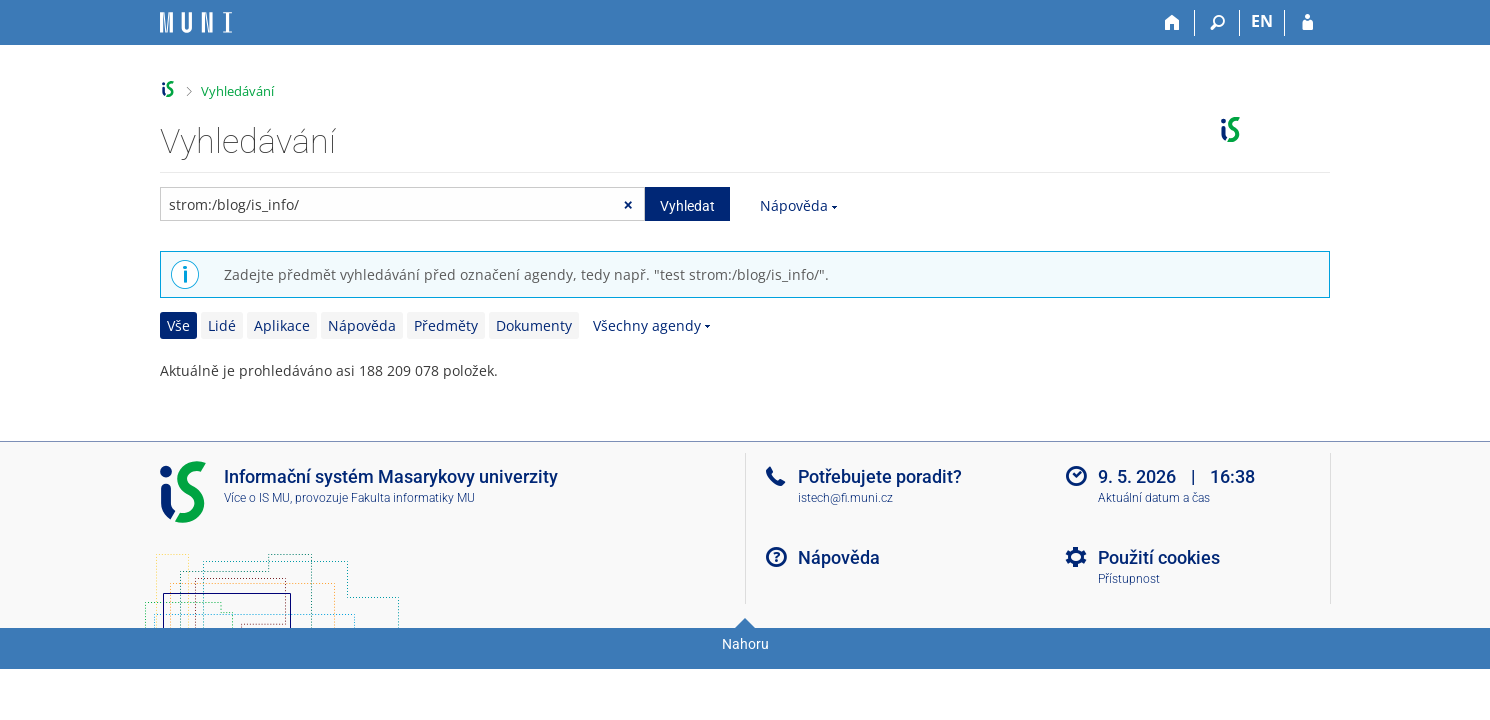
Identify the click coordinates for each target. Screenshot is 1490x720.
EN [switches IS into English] (1262, 21)
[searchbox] (402, 204)
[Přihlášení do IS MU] (1307, 23)
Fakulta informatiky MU (413, 498)
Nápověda (794, 205)
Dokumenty (534, 325)
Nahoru (745, 644)
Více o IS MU (257, 498)
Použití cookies (1159, 557)
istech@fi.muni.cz (845, 498)
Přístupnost (1129, 579)
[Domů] (1172, 23)
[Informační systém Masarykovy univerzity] (196, 22)
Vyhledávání (237, 91)
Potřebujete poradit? (880, 476)
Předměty (446, 325)
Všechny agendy (647, 325)
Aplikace (282, 325)
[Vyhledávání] (1217, 23)
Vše (178, 325)
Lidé (222, 325)
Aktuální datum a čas (1154, 498)
